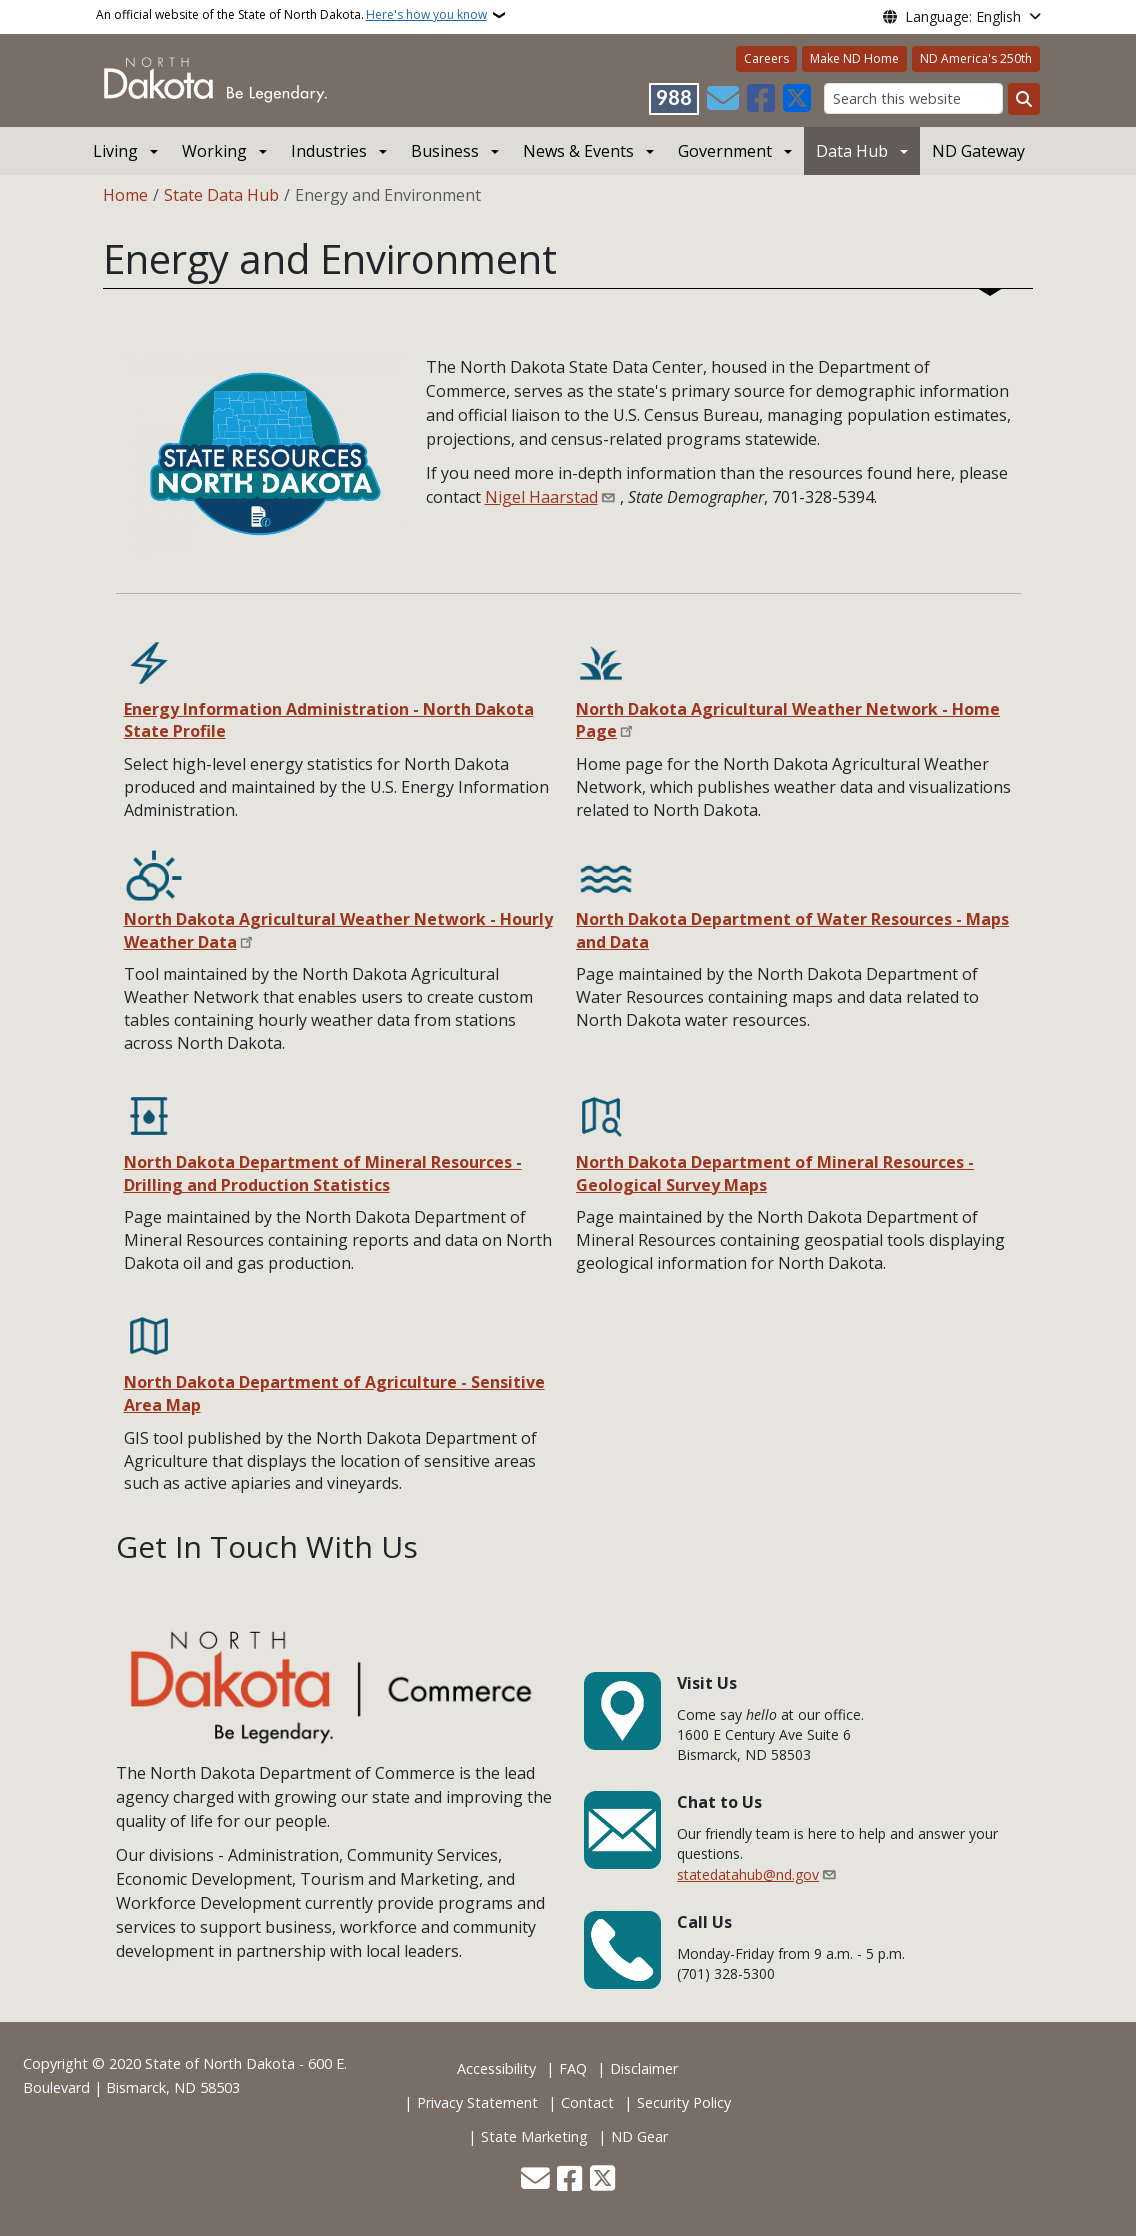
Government (725, 151)
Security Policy (684, 2102)
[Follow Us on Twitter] (797, 99)
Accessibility (496, 2068)
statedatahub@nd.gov (748, 1874)
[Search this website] (913, 98)
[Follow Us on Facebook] (761, 99)
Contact (587, 2102)
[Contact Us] (723, 99)
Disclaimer (644, 2068)
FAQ (573, 2068)
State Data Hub (221, 195)
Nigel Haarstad (541, 497)
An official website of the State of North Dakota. (291, 15)
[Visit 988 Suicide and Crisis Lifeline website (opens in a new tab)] (674, 99)
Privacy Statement (477, 2102)
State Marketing (534, 2136)
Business (445, 151)
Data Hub (852, 151)
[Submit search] (1024, 99)
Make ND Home (854, 58)
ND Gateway (978, 151)
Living (115, 151)
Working (214, 151)
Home (125, 195)
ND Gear (639, 2136)
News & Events (578, 151)
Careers (766, 58)
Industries (329, 151)
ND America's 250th (976, 58)
